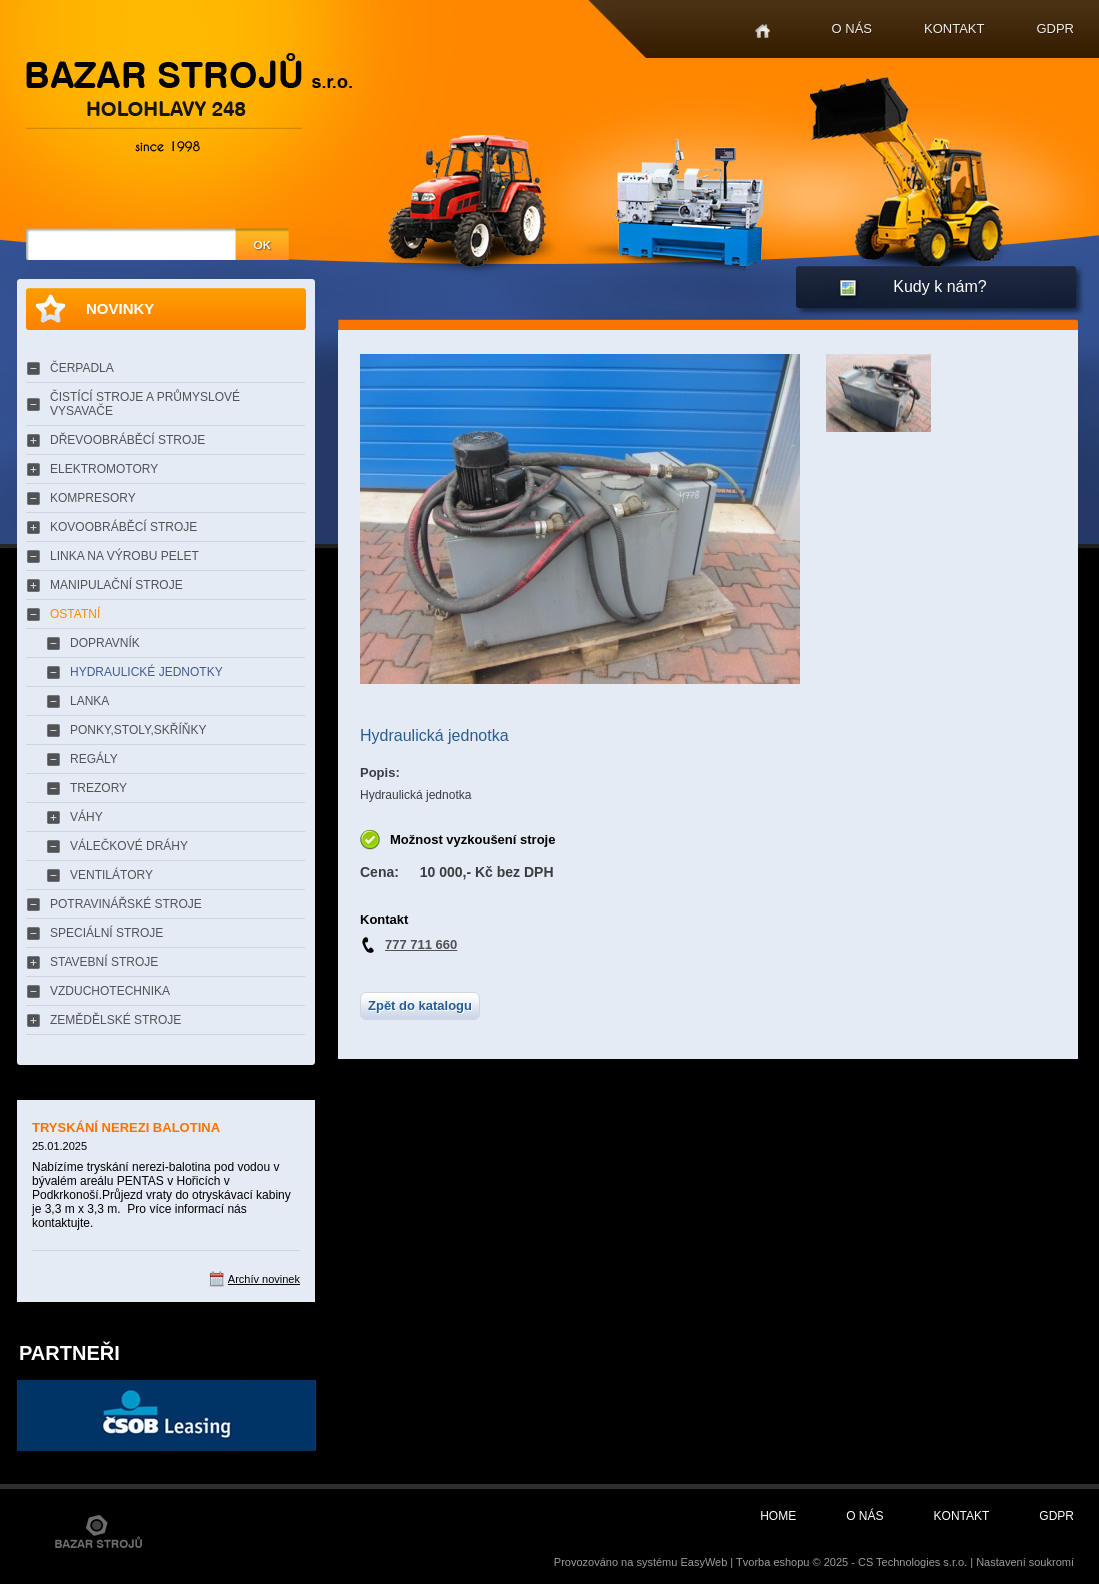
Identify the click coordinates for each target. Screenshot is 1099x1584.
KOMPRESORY (93, 498)
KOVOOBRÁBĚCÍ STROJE (123, 527)
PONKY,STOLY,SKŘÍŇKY (138, 730)
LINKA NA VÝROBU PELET (124, 556)
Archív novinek (264, 1279)
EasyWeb (703, 1562)
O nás (852, 28)
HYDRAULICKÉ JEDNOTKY (146, 672)
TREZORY (98, 788)
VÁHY (86, 817)
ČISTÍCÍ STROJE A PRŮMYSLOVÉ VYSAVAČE (145, 404)
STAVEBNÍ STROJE (104, 962)
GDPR (1055, 28)
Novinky (120, 308)
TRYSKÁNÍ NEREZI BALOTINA (126, 1127)
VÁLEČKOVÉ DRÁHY (129, 846)
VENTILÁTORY (111, 875)
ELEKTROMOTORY (104, 469)
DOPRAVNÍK (105, 643)
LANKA (89, 701)
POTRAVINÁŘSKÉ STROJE (126, 904)
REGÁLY (94, 759)
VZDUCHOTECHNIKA (110, 991)
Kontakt (954, 28)
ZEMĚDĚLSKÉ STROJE (115, 1020)
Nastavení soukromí (1025, 1562)
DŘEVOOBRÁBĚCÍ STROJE (127, 440)
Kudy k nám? (939, 286)
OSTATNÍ (75, 614)
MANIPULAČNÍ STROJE (116, 585)
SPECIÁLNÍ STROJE (106, 933)
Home (762, 31)
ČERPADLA (82, 368)
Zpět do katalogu (420, 1005)
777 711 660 (421, 944)
